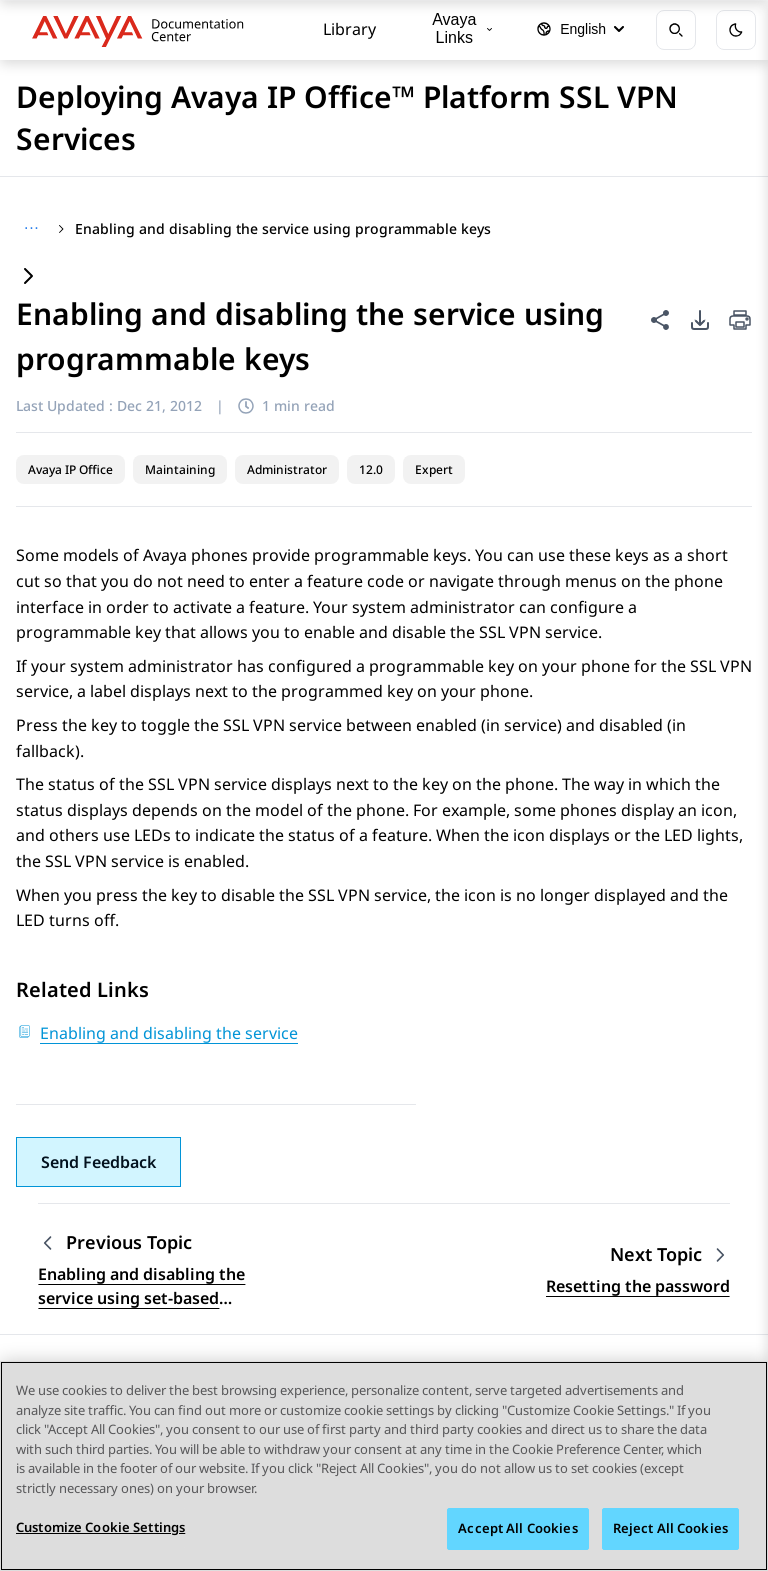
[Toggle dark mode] (736, 30)
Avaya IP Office (70, 469)
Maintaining (180, 469)
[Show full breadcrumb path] (31, 229)
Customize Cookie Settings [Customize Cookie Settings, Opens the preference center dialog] (100, 1527)
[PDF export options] (700, 320)
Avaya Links (462, 28)
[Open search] (676, 30)
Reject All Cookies (670, 1528)
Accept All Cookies (517, 1528)
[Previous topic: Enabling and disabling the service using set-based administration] (163, 1242)
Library (349, 29)
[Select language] (580, 30)
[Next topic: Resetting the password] (670, 1254)
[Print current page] (740, 321)
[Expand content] (28, 277)
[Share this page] (660, 320)
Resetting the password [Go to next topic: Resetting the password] (638, 1286)
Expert (434, 469)
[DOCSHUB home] (143, 30)
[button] (98, 1162)
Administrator (287, 469)
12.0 (371, 469)
